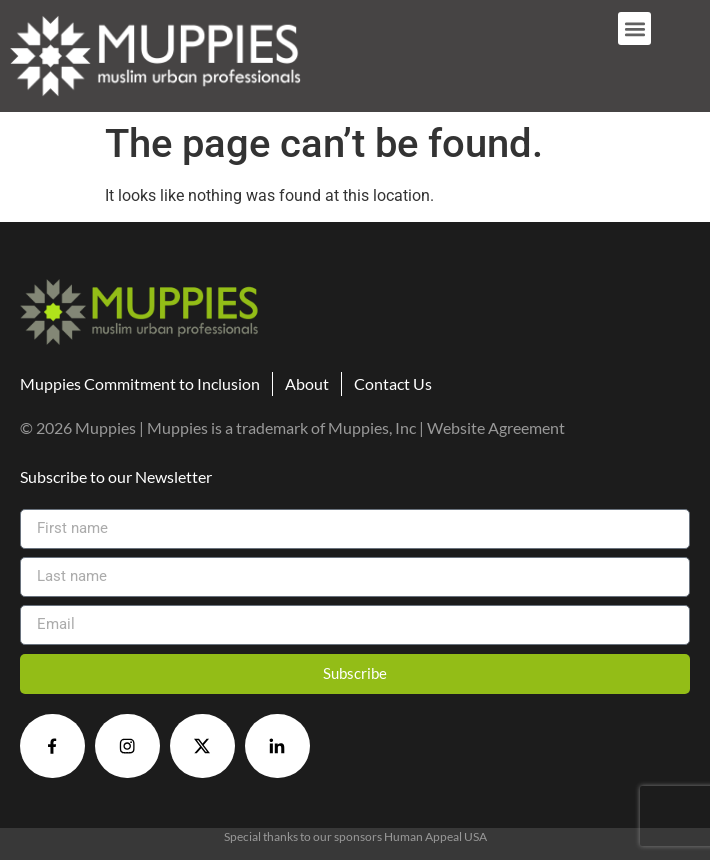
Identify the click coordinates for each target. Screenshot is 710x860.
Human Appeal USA (435, 836)
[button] (634, 28)
